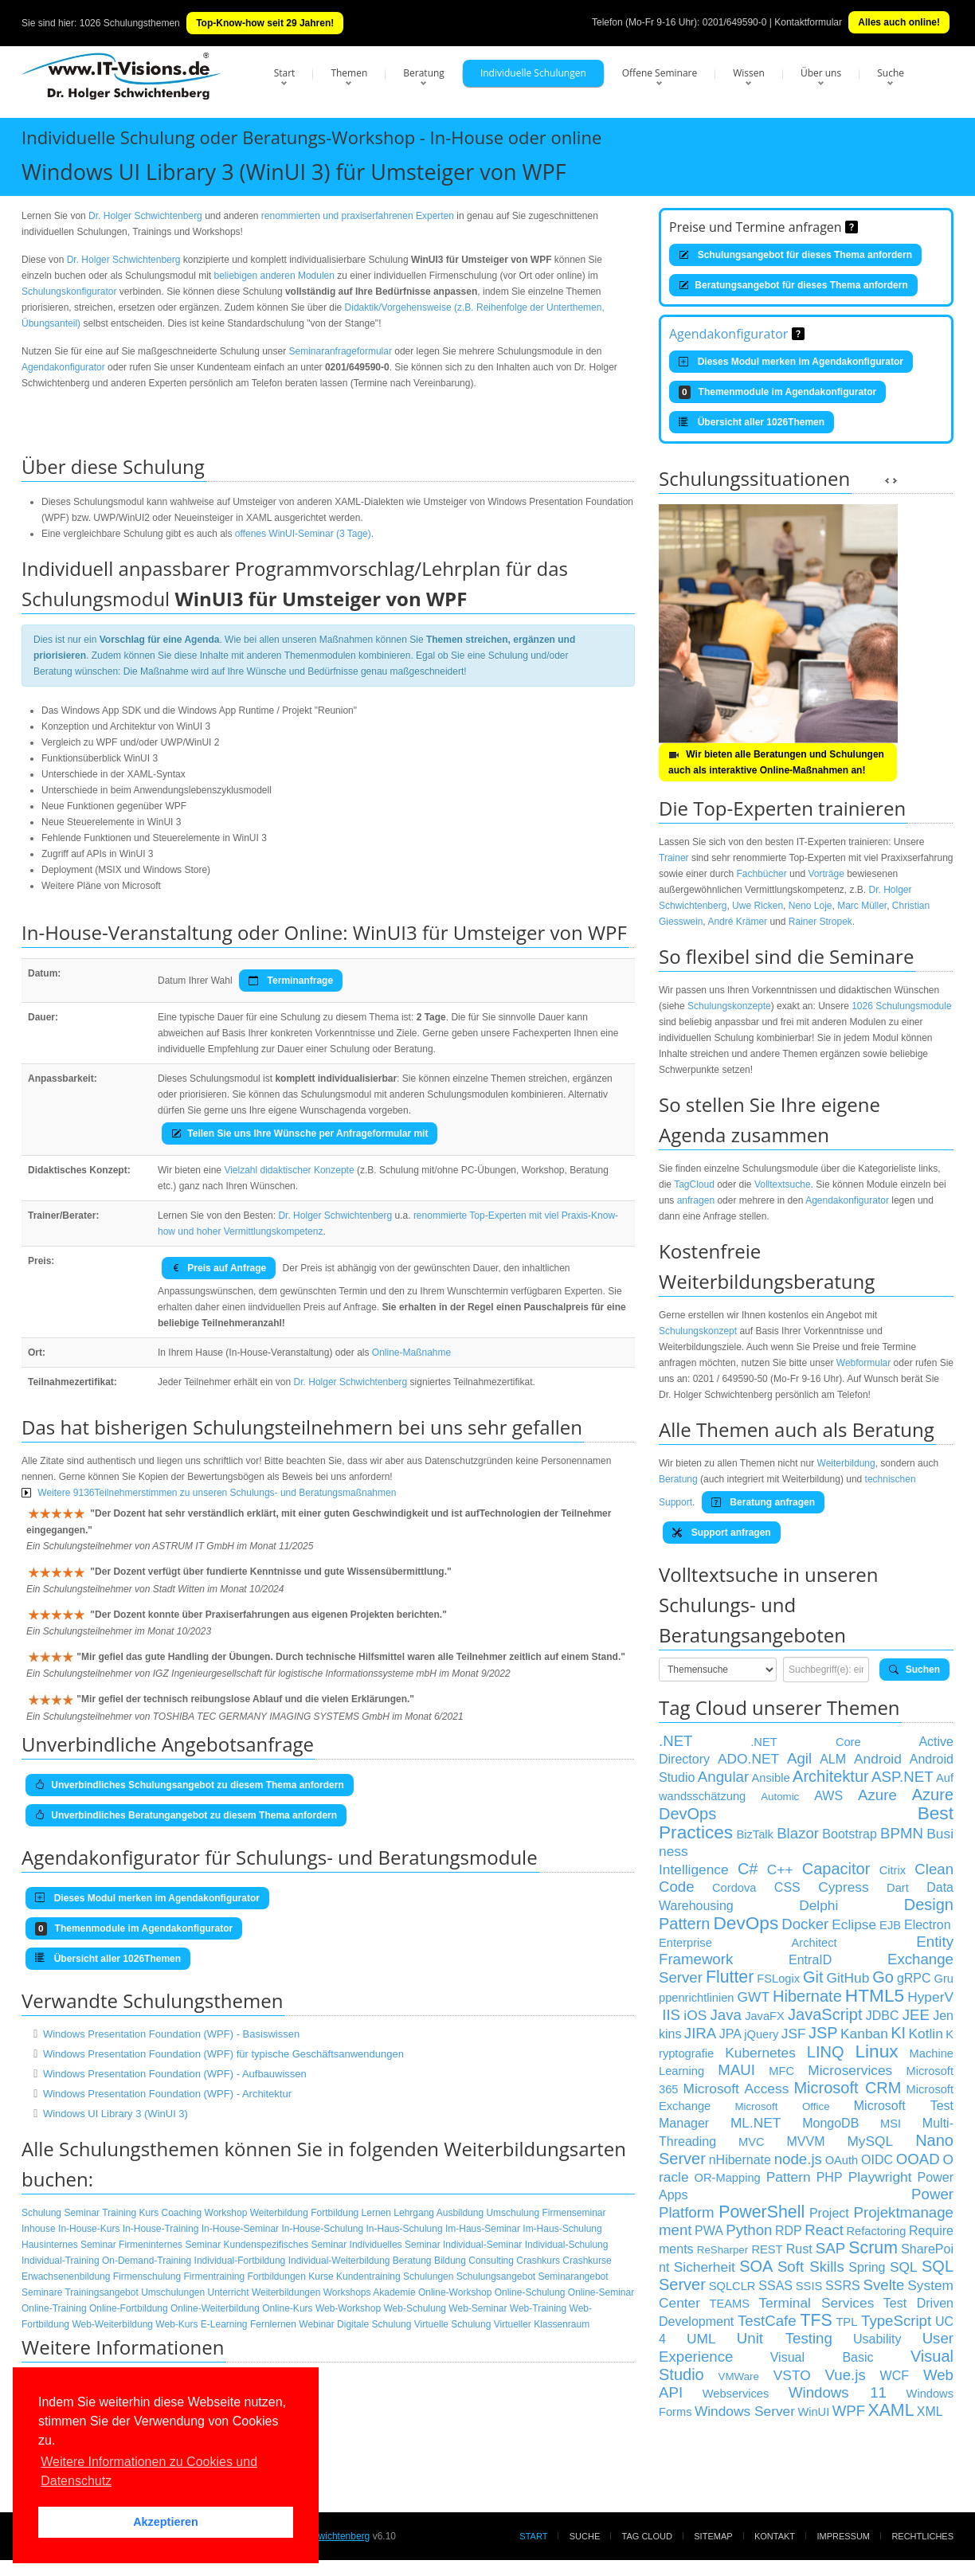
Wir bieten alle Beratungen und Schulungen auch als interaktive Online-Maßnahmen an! (776, 762)
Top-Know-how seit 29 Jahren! (265, 23)
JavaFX (765, 2016)
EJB (890, 1925)
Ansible (771, 1777)
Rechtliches (922, 2536)
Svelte (884, 2285)
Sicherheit (704, 2267)
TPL (846, 2322)
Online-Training (54, 2308)
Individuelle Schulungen (533, 73)
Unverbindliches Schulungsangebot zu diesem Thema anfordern (189, 1785)
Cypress (843, 1887)
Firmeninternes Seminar (170, 2244)
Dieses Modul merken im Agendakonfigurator (791, 361)
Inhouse (39, 2228)
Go (883, 1977)
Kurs (149, 2212)
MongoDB (830, 2123)
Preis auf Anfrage (218, 1268)
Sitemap (713, 2536)
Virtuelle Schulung (452, 2324)
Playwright (880, 2177)
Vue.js (845, 2375)
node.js (798, 2159)
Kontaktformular (808, 22)
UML (701, 2339)
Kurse (320, 2276)
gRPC (914, 1978)
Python (749, 2230)
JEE (916, 2014)
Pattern (788, 2177)
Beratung (423, 73)
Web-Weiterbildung (112, 2324)
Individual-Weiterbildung (339, 2260)
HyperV (930, 1997)
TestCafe (767, 2320)
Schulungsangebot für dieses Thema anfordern (795, 254)
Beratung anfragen (763, 1502)
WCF (894, 2375)
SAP (830, 2248)
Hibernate (807, 1996)
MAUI (736, 2069)
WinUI (813, 2412)
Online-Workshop (454, 2292)
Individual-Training (61, 2260)
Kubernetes (760, 2053)
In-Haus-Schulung (404, 2228)
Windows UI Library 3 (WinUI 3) (115, 2114)
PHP (829, 2177)
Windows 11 (838, 2392)
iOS (695, 2015)
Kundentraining (368, 2276)
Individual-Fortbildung (240, 2260)
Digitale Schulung (374, 2324)
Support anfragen (721, 1532)
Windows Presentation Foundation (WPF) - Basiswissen (171, 2034)
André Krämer (737, 921)
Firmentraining (214, 2276)
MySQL (870, 2141)
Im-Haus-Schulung (562, 2228)
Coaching (182, 2212)
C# (748, 1868)
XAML (890, 2410)
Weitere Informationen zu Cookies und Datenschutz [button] (149, 2471)
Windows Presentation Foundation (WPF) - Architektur (167, 2094)
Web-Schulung (415, 2308)
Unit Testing (784, 2338)
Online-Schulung (530, 2292)
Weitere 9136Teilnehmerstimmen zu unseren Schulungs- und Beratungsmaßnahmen (209, 1492)
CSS (787, 1887)
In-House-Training (161, 2228)
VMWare (739, 2376)
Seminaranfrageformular (340, 351)
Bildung (450, 2260)
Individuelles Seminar (395, 2244)
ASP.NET (902, 1776)
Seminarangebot (573, 2276)
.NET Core (805, 1742)
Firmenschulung (147, 2276)
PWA (709, 2230)
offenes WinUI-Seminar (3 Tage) (303, 533)
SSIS (809, 2286)
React (824, 2230)
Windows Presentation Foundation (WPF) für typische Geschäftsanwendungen (223, 2054)
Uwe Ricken (757, 905)
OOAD (918, 2159)
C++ (780, 1869)
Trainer (674, 857)
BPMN (901, 1833)
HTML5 (874, 1995)
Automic (780, 1797)
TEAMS (729, 2303)
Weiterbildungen (286, 2292)
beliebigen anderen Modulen (273, 275)
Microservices (850, 2070)
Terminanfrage (291, 980)
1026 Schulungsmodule (901, 1006)
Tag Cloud (647, 2536)
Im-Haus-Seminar (482, 2228)
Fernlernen (273, 2324)
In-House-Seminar (240, 2228)
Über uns (821, 73)
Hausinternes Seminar (69, 2244)
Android (878, 1759)
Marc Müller (862, 905)
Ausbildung (460, 2212)
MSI (890, 2123)
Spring (866, 2267)
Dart (898, 1887)
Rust (799, 2249)
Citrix (892, 1870)
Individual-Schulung (567, 2244)
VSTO (792, 2375)
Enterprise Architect (748, 1942)
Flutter (730, 1977)
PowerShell (762, 2212)
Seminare (42, 2292)
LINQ (825, 2052)
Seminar (82, 2212)
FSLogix (778, 1978)
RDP (788, 2230)
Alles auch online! (899, 22)
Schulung (41, 2212)
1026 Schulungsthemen (130, 23)
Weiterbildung (279, 2212)
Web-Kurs (176, 2324)
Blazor (798, 1833)
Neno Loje (810, 905)
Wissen (749, 73)
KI (898, 2033)
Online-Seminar (601, 2292)
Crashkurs (538, 2260)
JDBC (882, 2015)
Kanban (864, 2034)
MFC (781, 2071)
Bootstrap (849, 1834)
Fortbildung (334, 2212)
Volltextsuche (782, 1184)
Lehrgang (414, 2212)
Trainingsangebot (101, 2292)
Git (813, 1977)
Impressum (843, 2536)
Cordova (734, 1887)
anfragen (696, 1200)
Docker (804, 1924)
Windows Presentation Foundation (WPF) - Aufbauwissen (175, 2074)
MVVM (806, 2141)
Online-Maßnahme (411, 1352)
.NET (676, 1740)
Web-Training (538, 2308)
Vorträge (826, 873)
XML (930, 2411)
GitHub (847, 1978)
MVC (751, 2142)
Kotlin (926, 2034)
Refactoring (876, 2231)
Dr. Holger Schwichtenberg (145, 215)
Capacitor (836, 1868)
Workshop (226, 2212)
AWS (828, 1796)
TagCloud (694, 1184)
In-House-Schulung (322, 2228)
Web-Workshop (348, 2308)
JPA (730, 2034)
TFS (816, 2320)
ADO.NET (748, 1759)
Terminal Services (816, 2303)
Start (285, 73)
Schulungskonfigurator (69, 291)
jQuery (761, 2034)
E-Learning (224, 2324)
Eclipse (854, 1924)
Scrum (873, 2247)
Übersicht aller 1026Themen (751, 422)
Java (725, 2014)
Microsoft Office (781, 2106)
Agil (799, 1758)
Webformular (863, 1362)
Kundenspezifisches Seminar (285, 2244)
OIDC (877, 2160)
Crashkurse (586, 2260)
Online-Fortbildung (128, 2308)
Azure (877, 1795)
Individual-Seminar (482, 2244)
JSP (823, 2033)
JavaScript (825, 2014)
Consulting (491, 2260)
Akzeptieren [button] (165, 2521)
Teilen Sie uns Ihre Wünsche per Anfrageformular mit (299, 1133)
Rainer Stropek (820, 921)
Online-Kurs (287, 2308)
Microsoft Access (736, 2088)
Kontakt (774, 2536)
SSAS (775, 2285)
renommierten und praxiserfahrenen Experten (357, 215)
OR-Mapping (728, 2177)
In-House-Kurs (88, 2228)
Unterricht (228, 2292)
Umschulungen (173, 2292)
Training (119, 2212)
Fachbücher (761, 873)
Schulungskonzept (698, 1331)
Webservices (736, 2393)
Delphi (818, 1905)
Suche (890, 73)
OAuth (842, 2160)
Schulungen (428, 2276)
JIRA (700, 2033)
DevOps (745, 1922)
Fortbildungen (277, 2276)
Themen (349, 73)
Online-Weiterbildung (215, 2308)
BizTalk (754, 1834)
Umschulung (512, 2212)
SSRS (842, 2285)
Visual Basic (822, 2357)
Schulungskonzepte (729, 1006)
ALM (833, 1759)
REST (766, 2249)
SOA (756, 2266)
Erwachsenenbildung (66, 2276)
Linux (876, 2051)
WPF (848, 2410)
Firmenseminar (573, 2212)
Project (829, 2213)
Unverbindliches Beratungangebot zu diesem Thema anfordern (186, 1815)
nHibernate (740, 2160)
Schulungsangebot (495, 2276)
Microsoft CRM (847, 2087)
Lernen (376, 2212)
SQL (904, 2267)
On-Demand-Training (146, 2260)
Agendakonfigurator (63, 367)
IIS (671, 2014)
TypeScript (896, 2320)
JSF (793, 2034)
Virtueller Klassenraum (542, 2324)
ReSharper (722, 2250)
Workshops (347, 2292)
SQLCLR (732, 2286)
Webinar (316, 2324)
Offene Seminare (660, 73)
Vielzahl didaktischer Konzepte (289, 1170)
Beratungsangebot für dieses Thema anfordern (793, 285)
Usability (877, 2339)
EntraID (810, 1960)
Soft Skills (810, 2266)
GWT (753, 1997)
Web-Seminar (477, 2308)
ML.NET (755, 2123)
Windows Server (745, 2411)
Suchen (914, 1669)
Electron (927, 1925)
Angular (723, 1776)
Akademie (394, 2292)
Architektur (831, 1776)
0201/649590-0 (735, 22)
